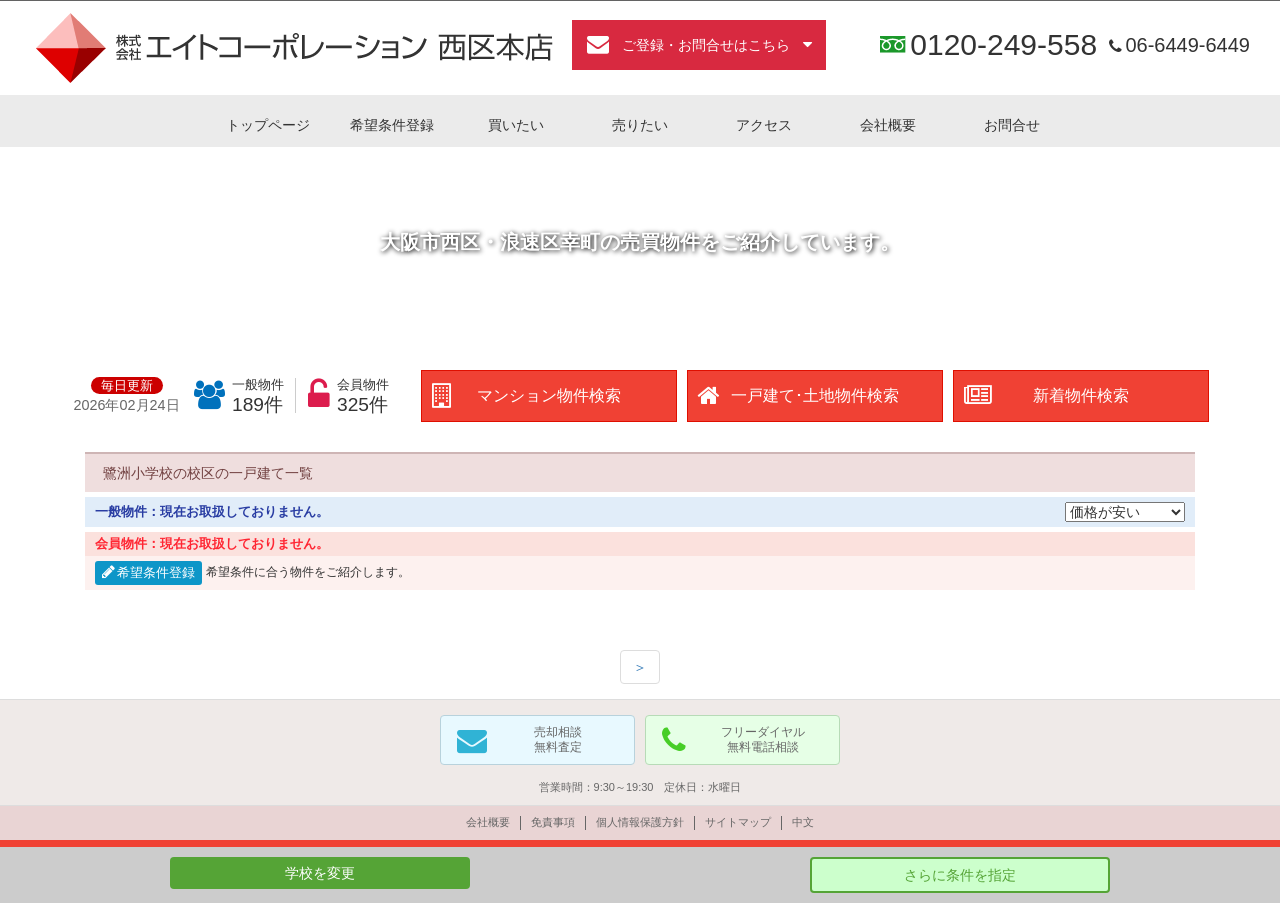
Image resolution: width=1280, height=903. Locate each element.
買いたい (516, 125)
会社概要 (888, 125)
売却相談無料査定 (558, 740)
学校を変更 (320, 873)
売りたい (640, 125)
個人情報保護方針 (640, 822)
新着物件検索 (1081, 395)
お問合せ (1012, 125)
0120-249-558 (1003, 45)
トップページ (268, 125)
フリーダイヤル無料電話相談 (763, 740)
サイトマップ (738, 822)
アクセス (764, 125)
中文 (803, 822)
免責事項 (553, 822)
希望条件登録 (392, 125)
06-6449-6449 (1177, 45)
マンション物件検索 (549, 395)
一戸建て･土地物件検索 (815, 395)
